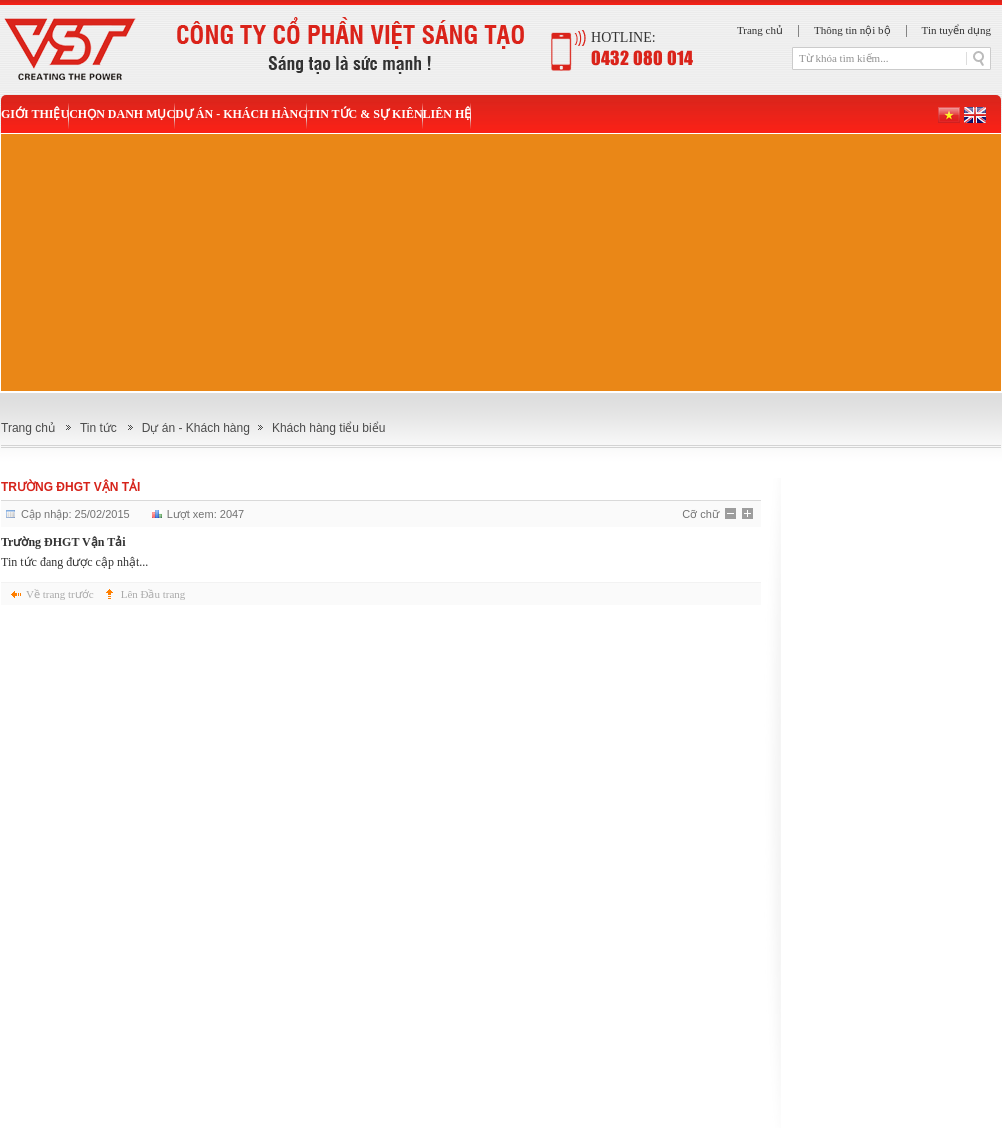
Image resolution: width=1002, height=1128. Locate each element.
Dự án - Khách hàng (241, 114)
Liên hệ (447, 114)
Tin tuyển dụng (956, 30)
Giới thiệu (35, 114)
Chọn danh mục (122, 114)
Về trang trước (60, 594)
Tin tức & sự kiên (364, 114)
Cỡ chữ (700, 514)
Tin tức (98, 428)
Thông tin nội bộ (852, 30)
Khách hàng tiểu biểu (328, 428)
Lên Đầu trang (153, 594)
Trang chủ (760, 30)
